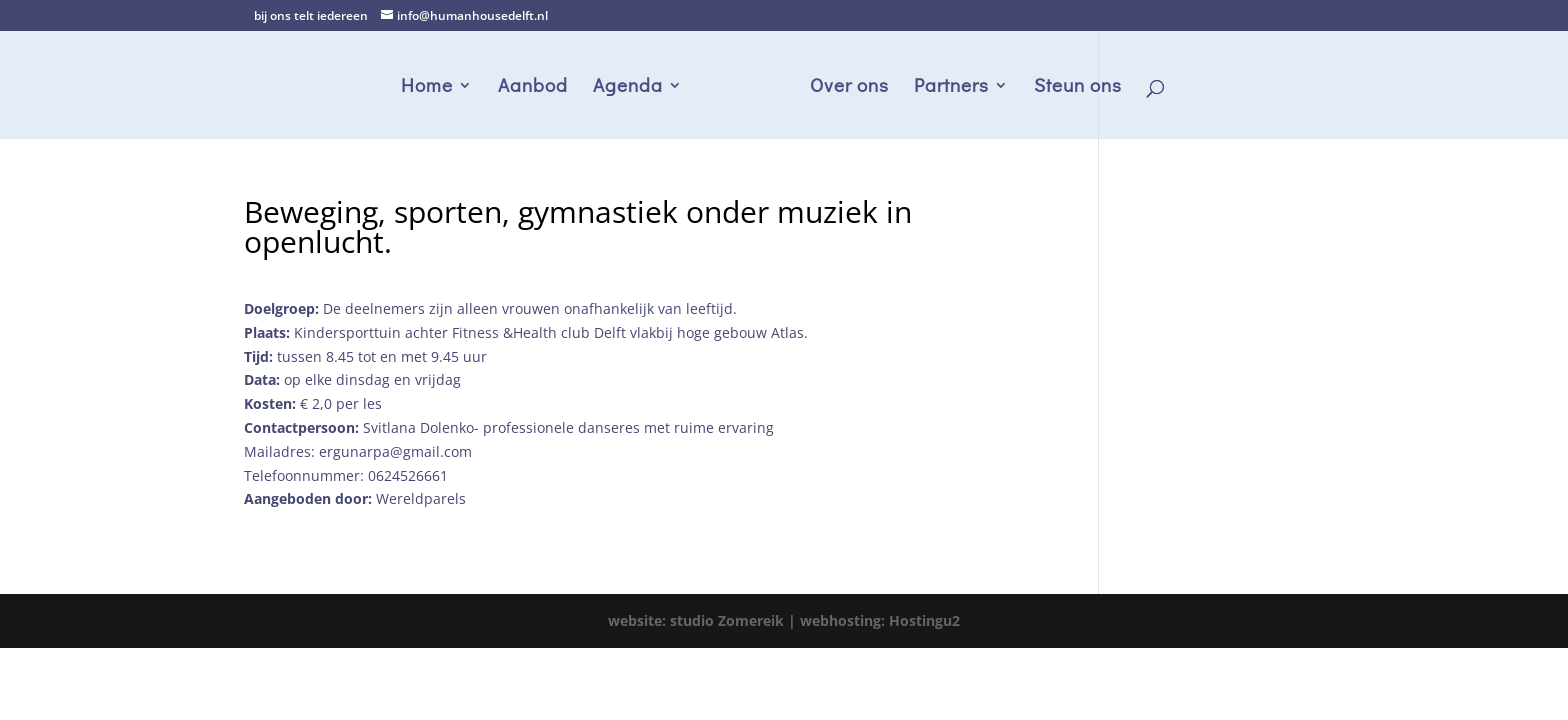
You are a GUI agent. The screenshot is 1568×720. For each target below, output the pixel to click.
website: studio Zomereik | (704, 620)
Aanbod (533, 87)
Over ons (849, 87)
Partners (951, 87)
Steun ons (1078, 87)
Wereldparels (421, 498)
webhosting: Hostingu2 (880, 620)
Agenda (628, 87)
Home (427, 87)
